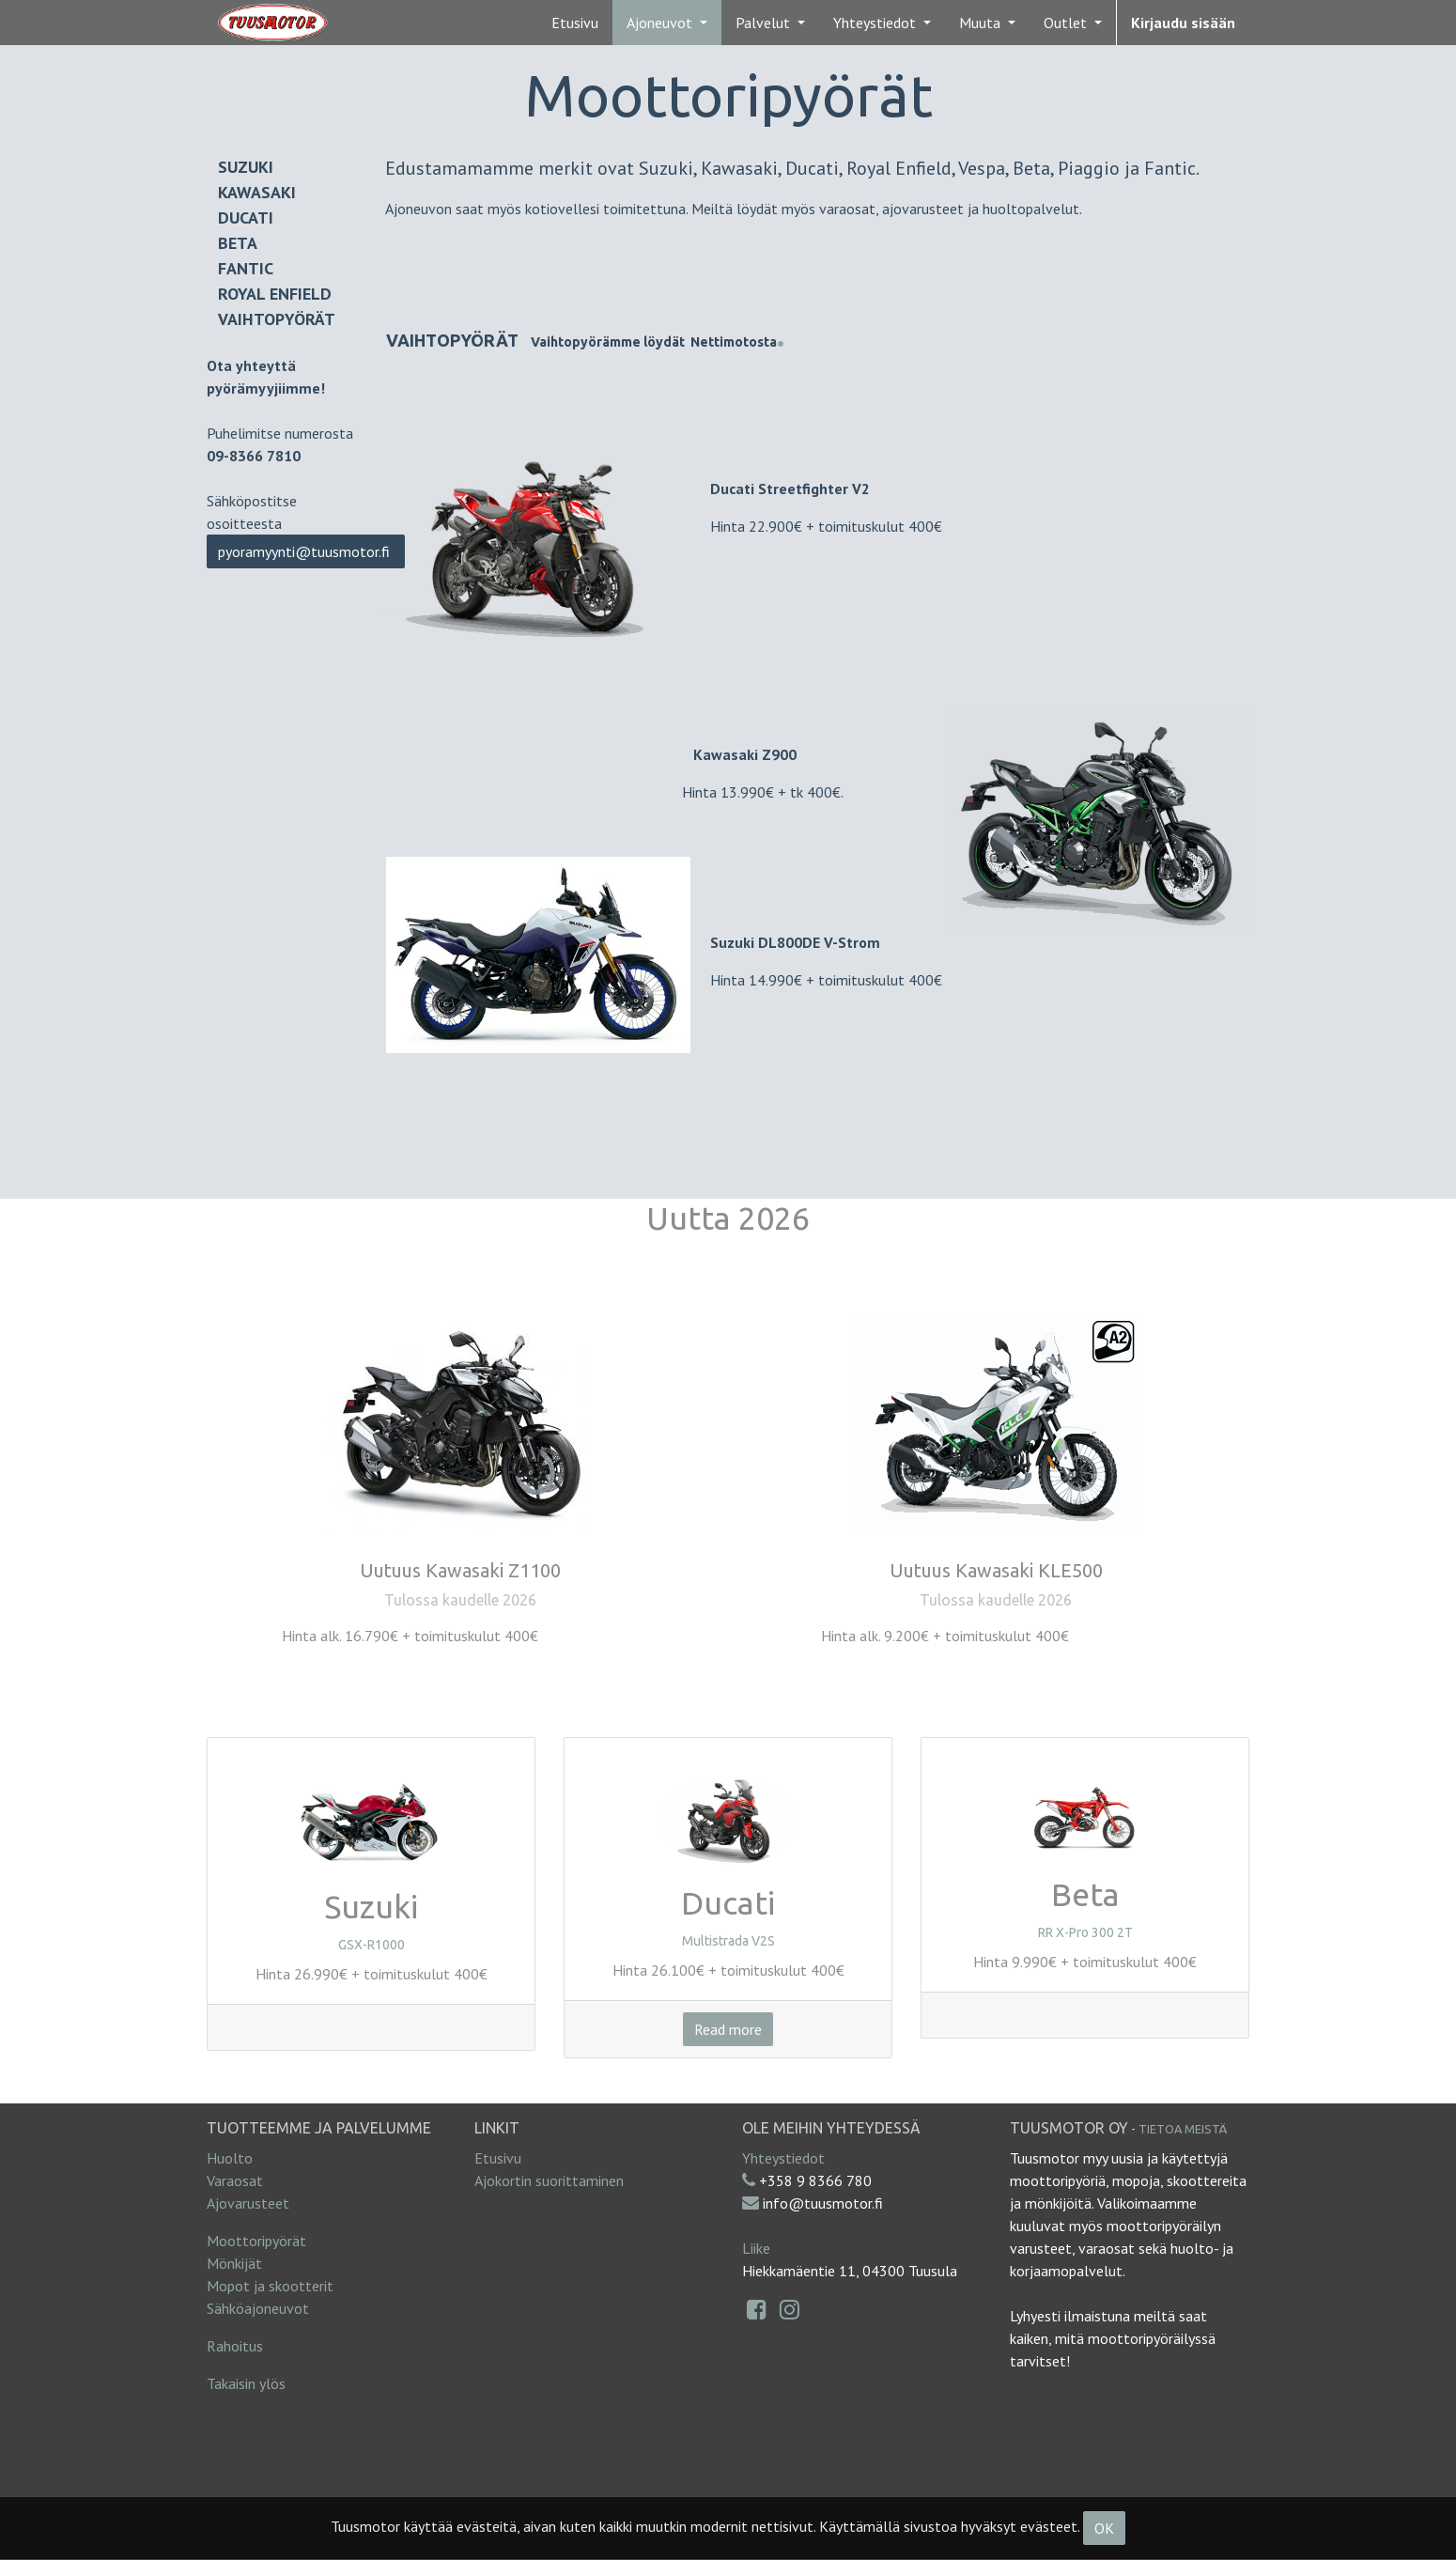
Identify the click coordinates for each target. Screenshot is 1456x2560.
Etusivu (497, 2158)
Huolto (230, 2158)
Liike (756, 2248)
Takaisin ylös (246, 2383)
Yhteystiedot (783, 2158)
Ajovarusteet (248, 2203)
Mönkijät (234, 2263)
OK (1104, 2528)
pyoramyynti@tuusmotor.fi (306, 551)
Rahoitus (235, 2345)
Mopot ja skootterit (270, 2285)
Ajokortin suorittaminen (549, 2180)
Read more (728, 2029)
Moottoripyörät (256, 2240)
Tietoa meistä (1182, 2128)
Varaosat (235, 2180)
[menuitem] (574, 22)
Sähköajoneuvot (258, 2308)
